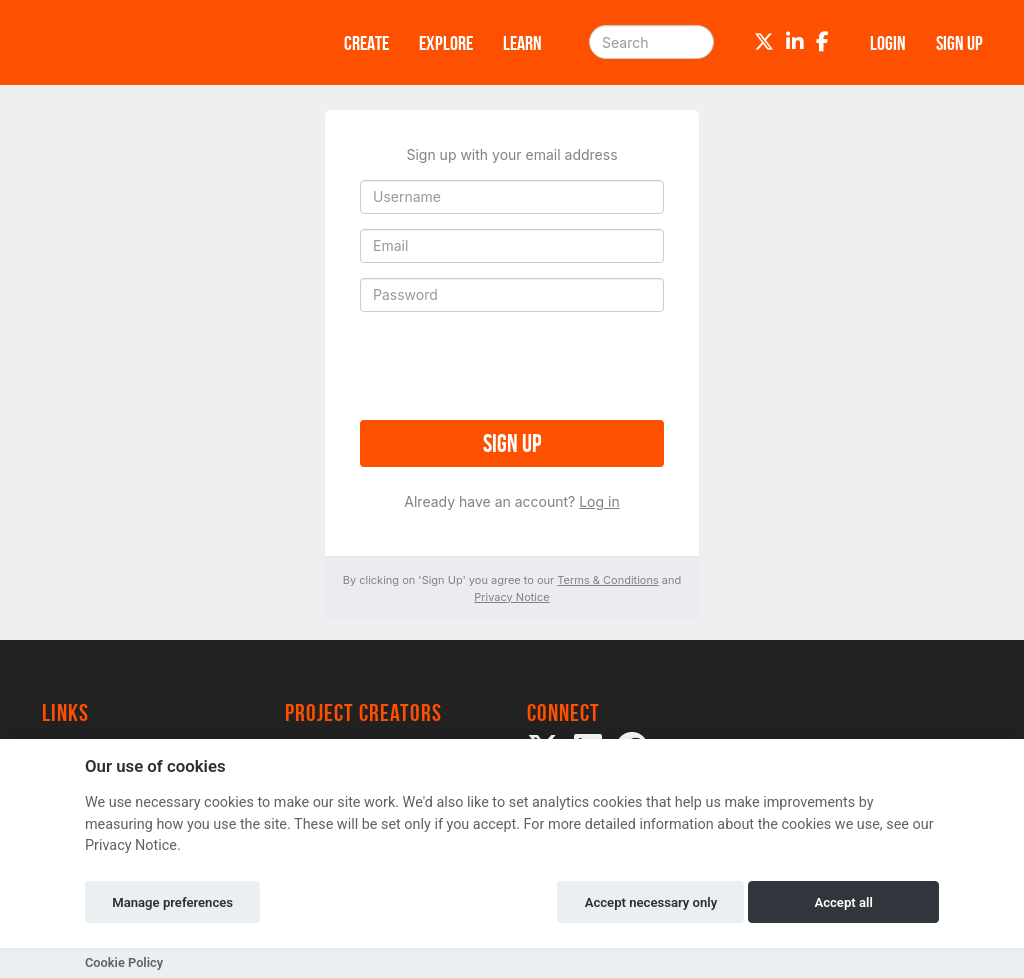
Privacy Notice (511, 597)
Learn (522, 43)
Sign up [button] (959, 43)
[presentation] (512, 366)
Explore (446, 43)
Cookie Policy (124, 962)
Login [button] (888, 43)
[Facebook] (822, 42)
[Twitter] (764, 42)
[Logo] (167, 42)
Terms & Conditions (607, 580)
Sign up (512, 443)
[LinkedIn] (795, 42)
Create (366, 43)
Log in (599, 501)
